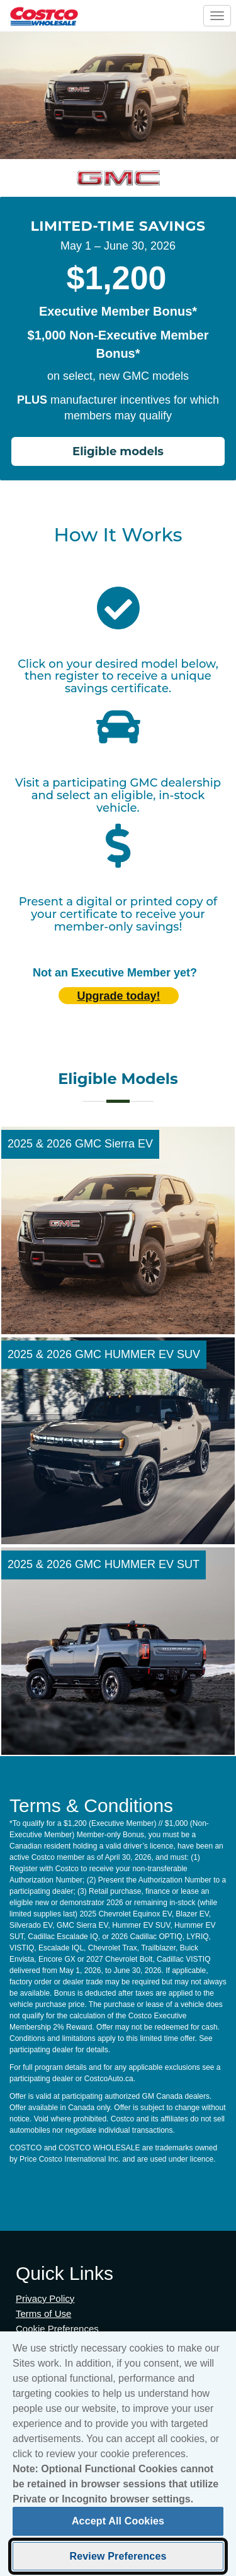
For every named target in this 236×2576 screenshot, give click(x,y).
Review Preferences (117, 2560)
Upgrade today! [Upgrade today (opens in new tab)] (118, 996)
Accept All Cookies (118, 2526)
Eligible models (118, 451)
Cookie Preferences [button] (57, 2328)
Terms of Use (43, 2313)
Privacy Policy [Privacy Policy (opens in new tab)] (45, 2298)
